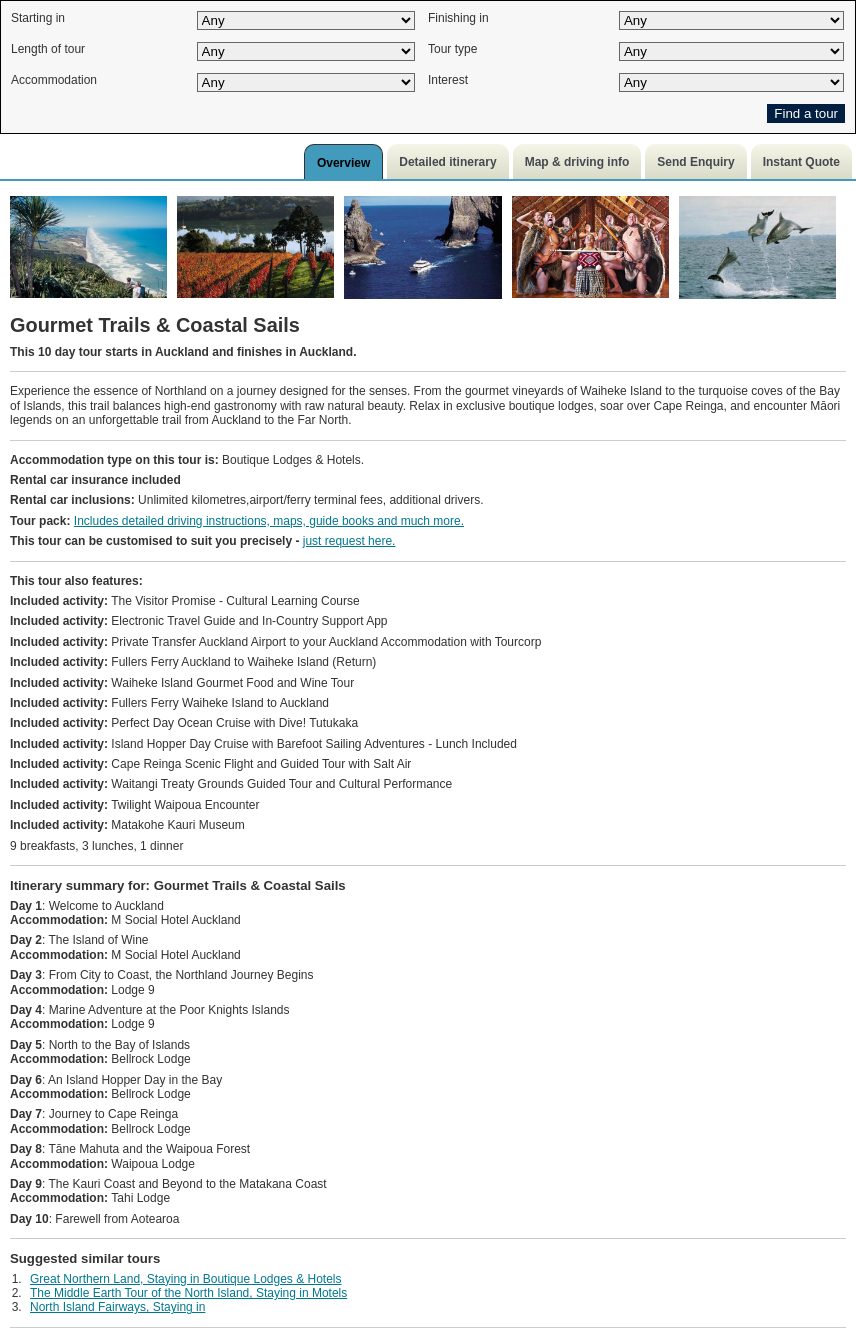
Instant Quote (801, 162)
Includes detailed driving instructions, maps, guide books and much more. (269, 521)
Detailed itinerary (447, 162)
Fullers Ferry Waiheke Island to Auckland (169, 703)
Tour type (452, 49)
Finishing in (458, 18)
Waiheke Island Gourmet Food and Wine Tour (182, 683)
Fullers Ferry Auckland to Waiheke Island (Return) (193, 662)
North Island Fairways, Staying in (117, 1307)
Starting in (38, 18)
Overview (343, 163)
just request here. (349, 541)
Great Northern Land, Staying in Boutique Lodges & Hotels (186, 1279)
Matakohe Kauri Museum (127, 825)
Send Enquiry (695, 162)
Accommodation (54, 80)
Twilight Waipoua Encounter (134, 805)
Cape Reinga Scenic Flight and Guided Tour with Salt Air (210, 764)
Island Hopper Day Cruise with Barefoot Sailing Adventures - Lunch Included (263, 744)
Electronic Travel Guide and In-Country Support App (199, 621)
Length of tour (48, 49)
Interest (448, 80)
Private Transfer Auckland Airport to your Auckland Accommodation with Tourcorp (275, 642)
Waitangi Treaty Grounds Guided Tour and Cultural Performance (231, 784)
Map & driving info (577, 162)
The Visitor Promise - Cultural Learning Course (185, 601)
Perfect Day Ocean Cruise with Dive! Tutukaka (184, 723)
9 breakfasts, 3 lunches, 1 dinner (96, 846)
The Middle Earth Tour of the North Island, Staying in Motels (188, 1293)
